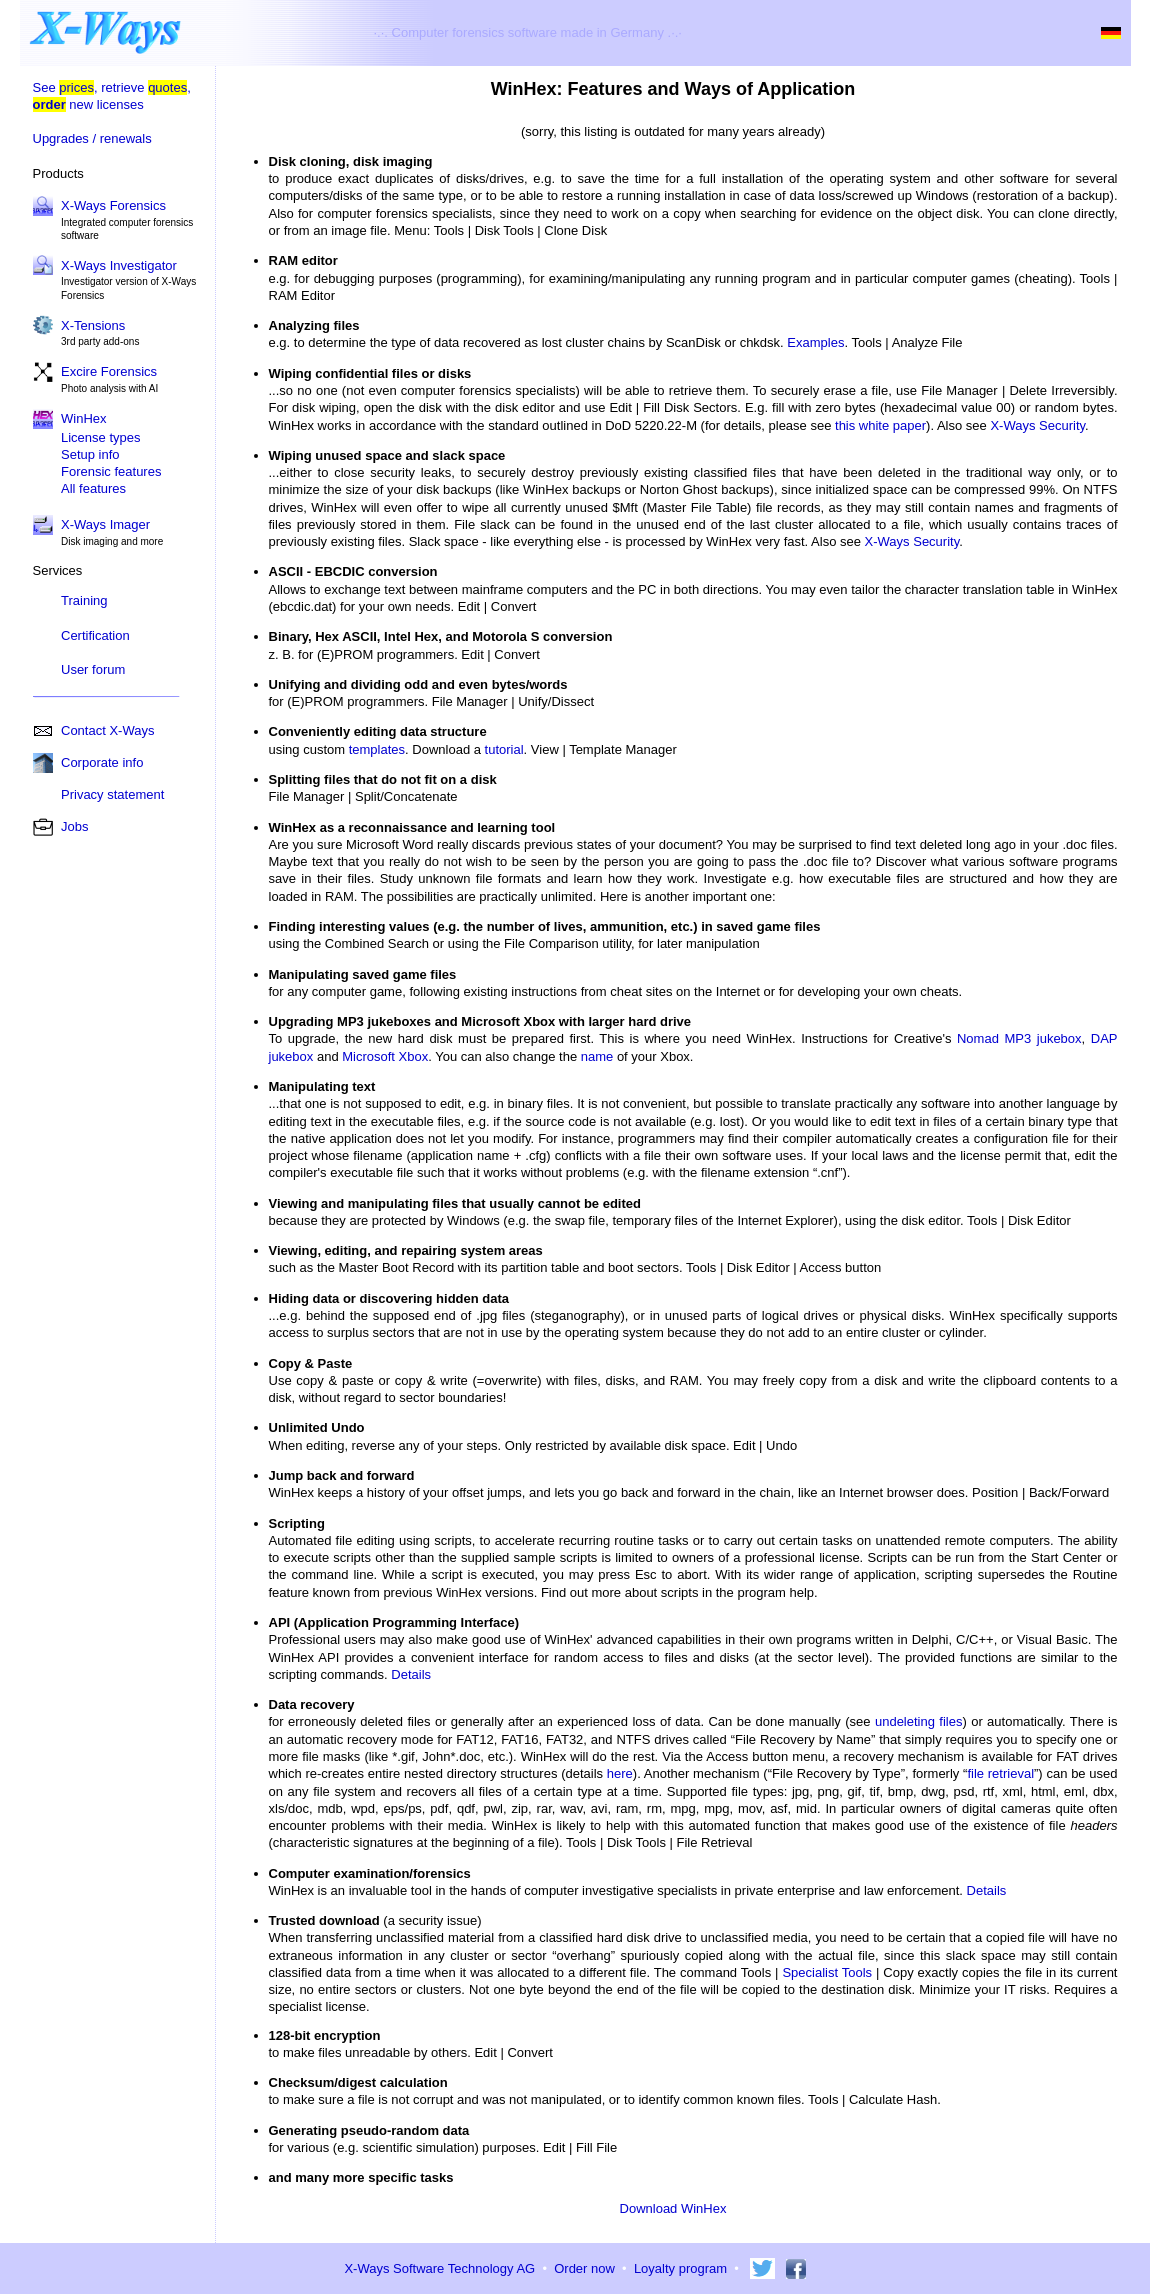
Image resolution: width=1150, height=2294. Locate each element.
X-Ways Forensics (113, 205)
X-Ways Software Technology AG (439, 2268)
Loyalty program (680, 2268)
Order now (584, 2268)
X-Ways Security (1037, 425)
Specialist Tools (827, 1972)
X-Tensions (93, 325)
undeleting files (919, 1721)
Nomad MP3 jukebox (1019, 1038)
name (597, 1056)
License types (101, 437)
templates (377, 749)
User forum (93, 669)
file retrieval (1000, 1773)
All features (93, 488)
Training (84, 600)
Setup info (90, 454)
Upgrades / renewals (92, 138)
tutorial (504, 749)
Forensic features (111, 471)
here (620, 1773)
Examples (815, 342)
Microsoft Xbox (385, 1056)
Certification (95, 635)
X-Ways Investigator (119, 265)
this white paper (880, 425)
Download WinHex (673, 2208)
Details (411, 1674)
